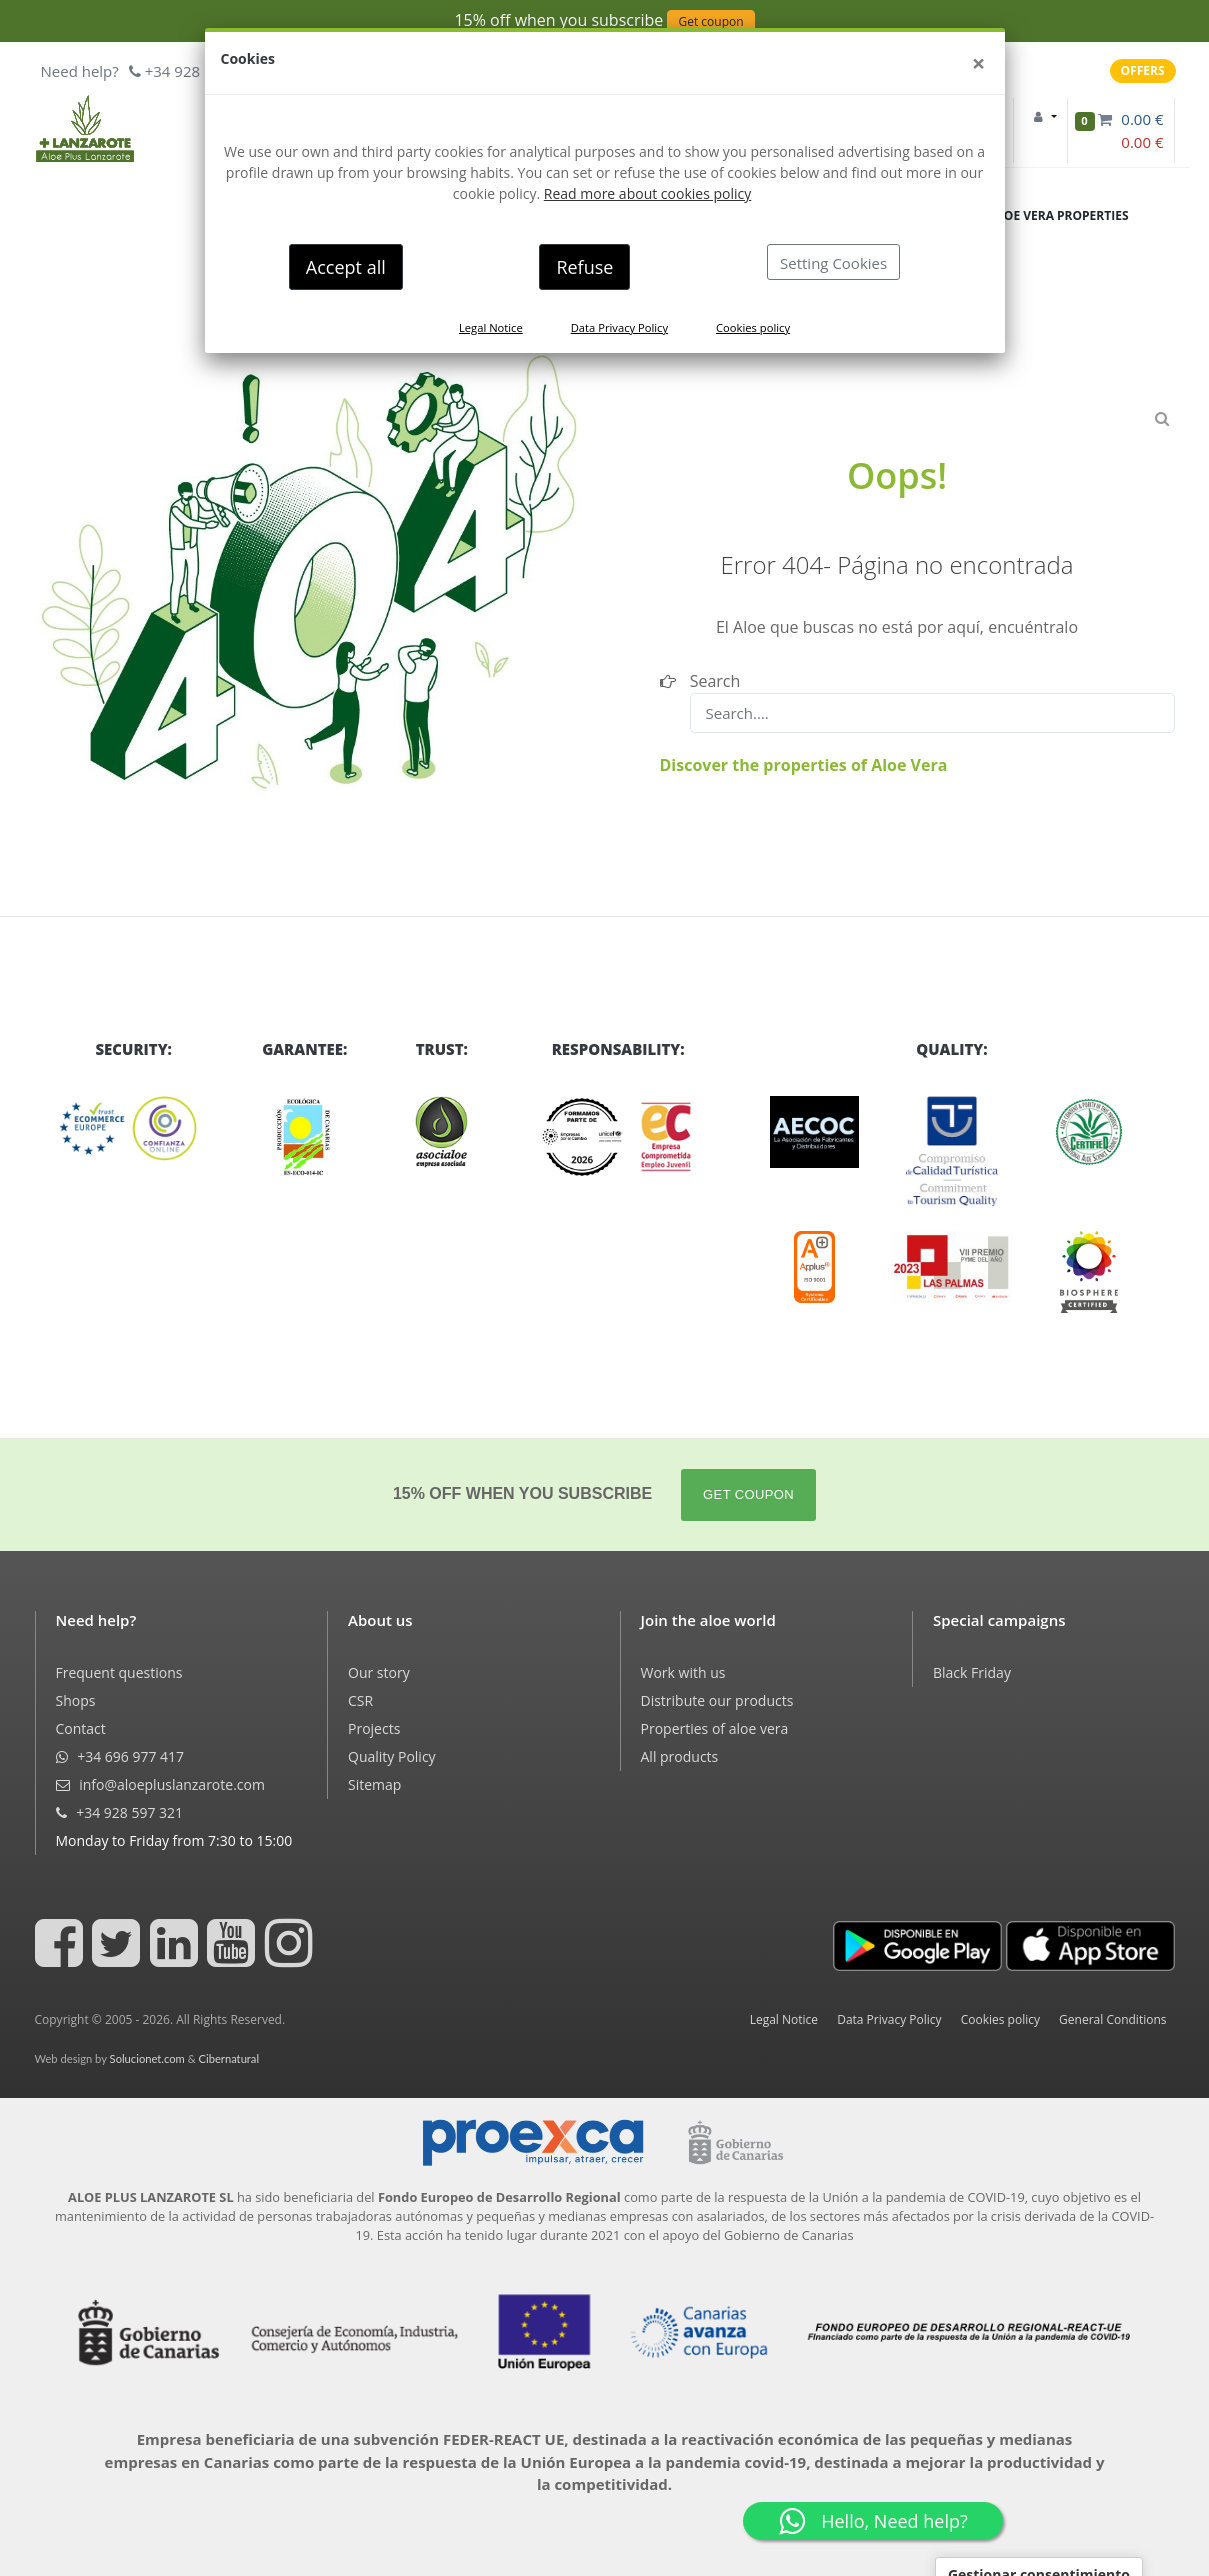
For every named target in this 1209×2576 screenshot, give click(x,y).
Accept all (346, 267)
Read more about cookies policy (647, 193)
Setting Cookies (833, 263)
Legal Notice (491, 327)
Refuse (584, 267)
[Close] (979, 63)
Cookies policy (753, 327)
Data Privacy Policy (619, 327)
